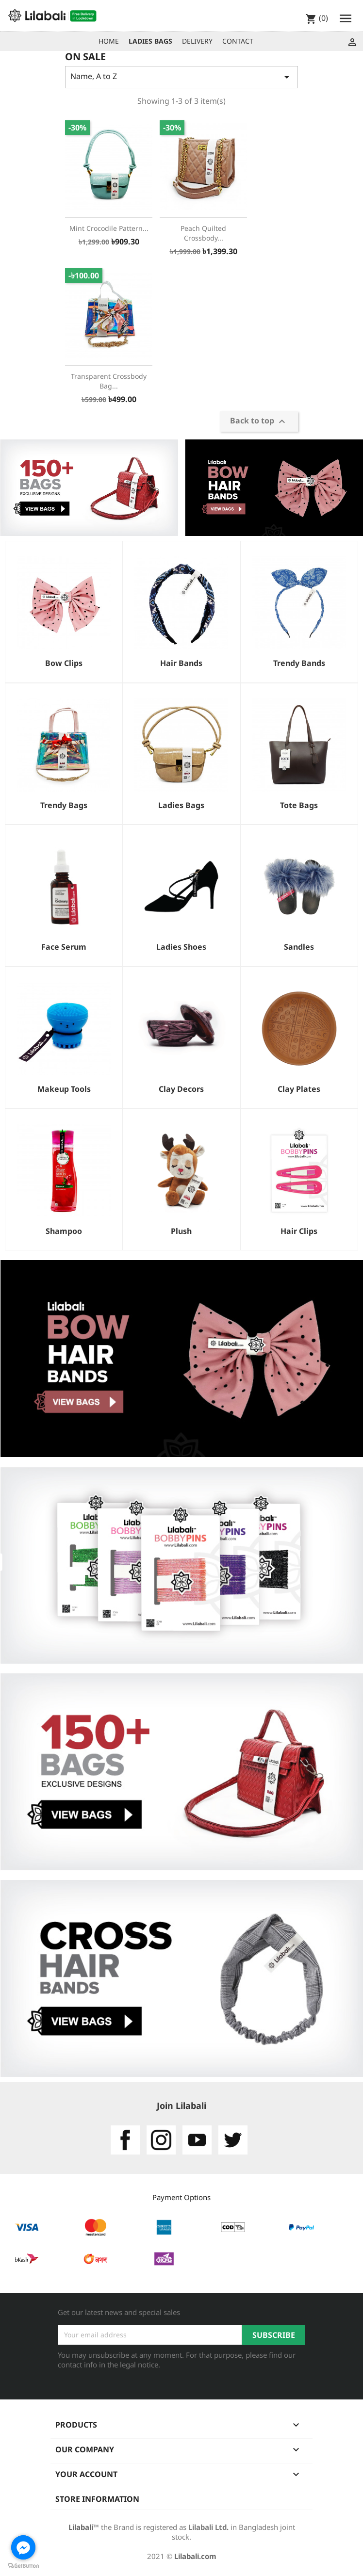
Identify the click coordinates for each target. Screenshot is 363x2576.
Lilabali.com (195, 2556)
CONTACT (237, 41)
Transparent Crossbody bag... (109, 381)
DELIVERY (197, 41)
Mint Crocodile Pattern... (108, 228)
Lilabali (80, 2527)
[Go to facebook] (23, 2547)
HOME (109, 41)
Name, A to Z (181, 77)
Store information (97, 2499)
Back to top (259, 422)
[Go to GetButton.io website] (23, 2566)
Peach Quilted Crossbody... (203, 233)
